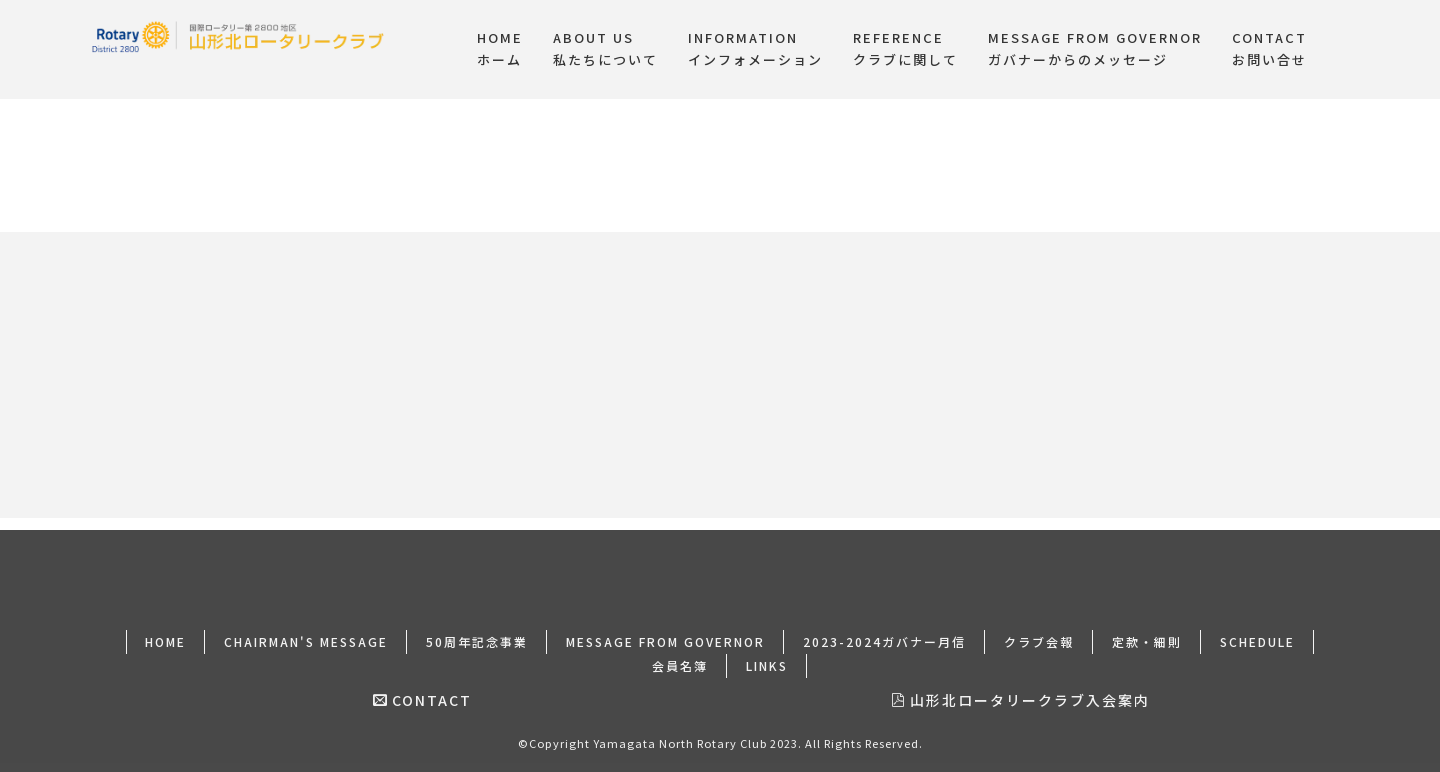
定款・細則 (1147, 629)
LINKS (767, 653)
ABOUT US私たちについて (605, 49)
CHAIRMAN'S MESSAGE (306, 629)
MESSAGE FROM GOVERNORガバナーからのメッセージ (1095, 49)
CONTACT (422, 688)
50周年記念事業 (477, 629)
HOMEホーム (500, 49)
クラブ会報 (1039, 629)
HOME (165, 629)
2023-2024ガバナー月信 (884, 629)
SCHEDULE (1257, 629)
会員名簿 (680, 653)
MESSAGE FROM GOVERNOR (665, 629)
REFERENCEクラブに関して (905, 49)
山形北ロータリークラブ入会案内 (1020, 688)
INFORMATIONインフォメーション (755, 49)
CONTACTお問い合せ (1269, 49)
